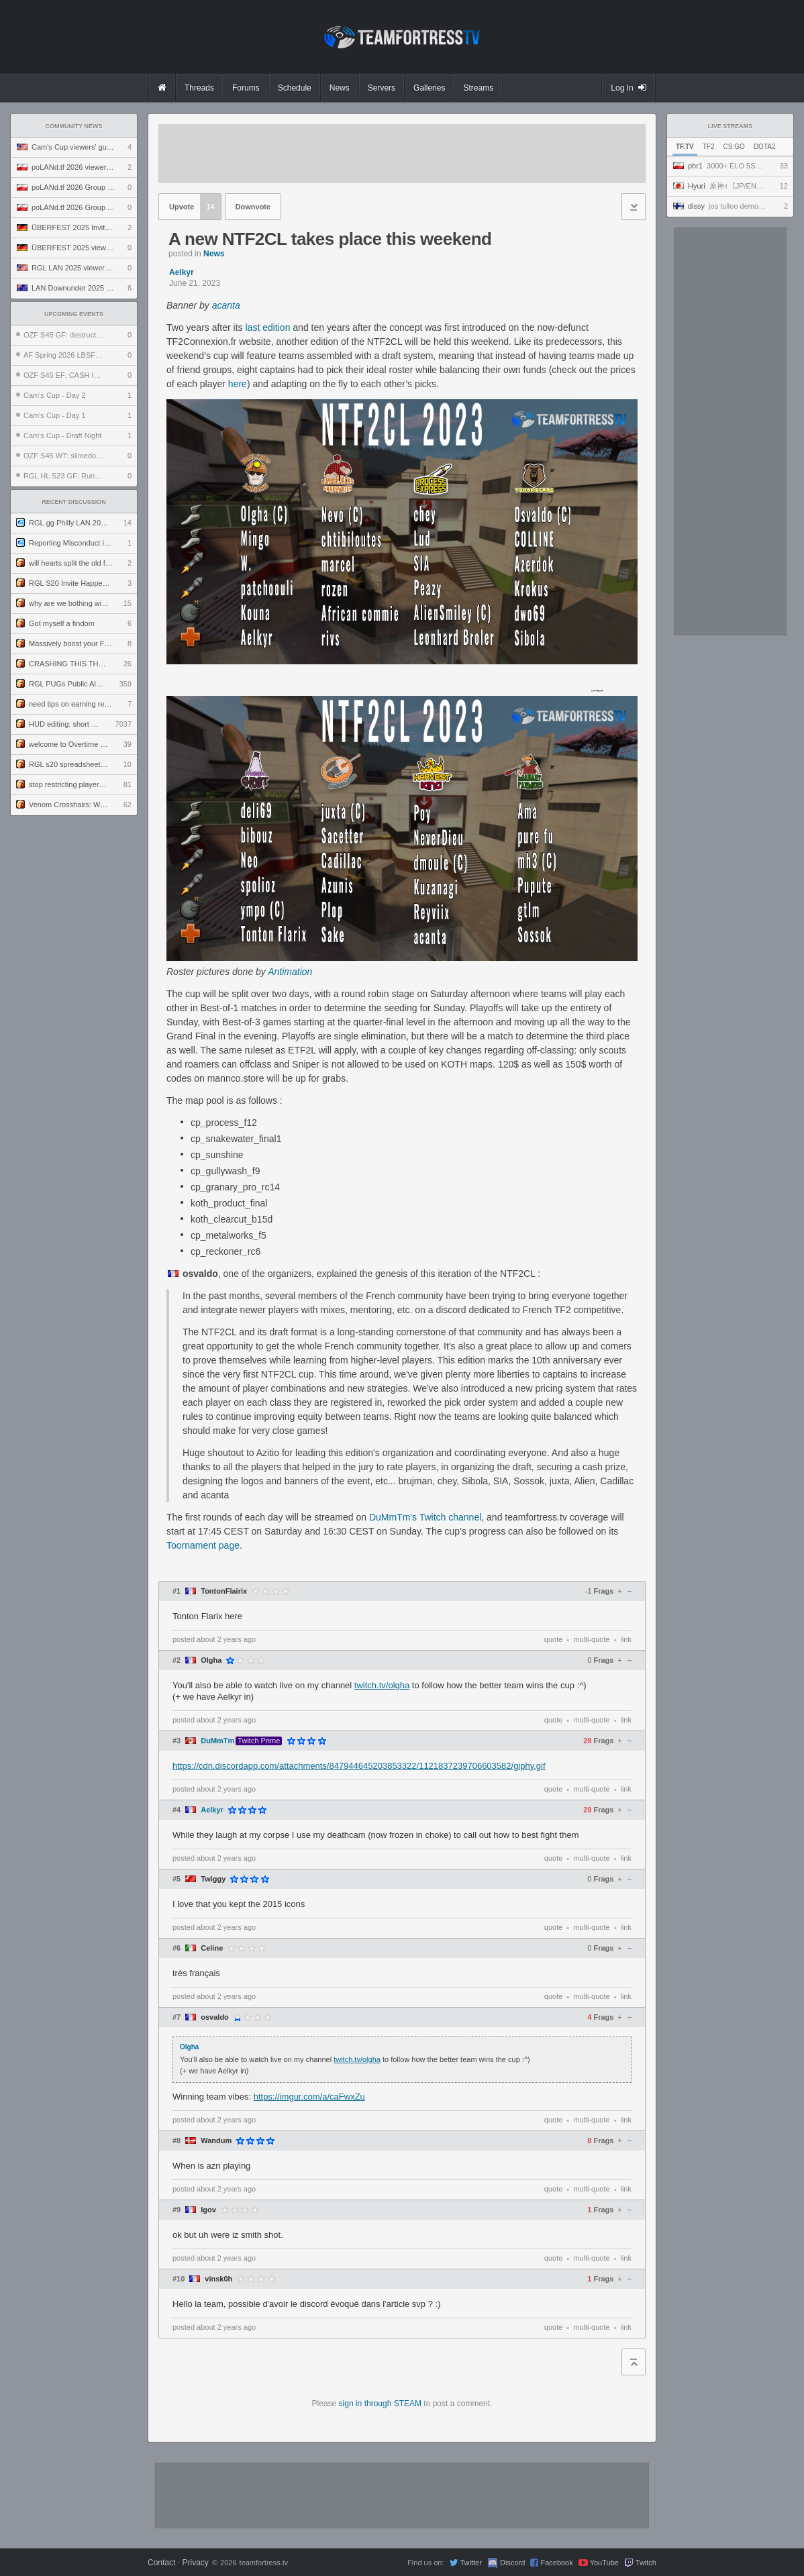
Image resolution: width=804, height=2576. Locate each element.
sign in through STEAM (380, 2403)
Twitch (646, 2563)
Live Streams (730, 126)
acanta (226, 305)
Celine (212, 1948)
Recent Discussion (74, 502)
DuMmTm (217, 1741)
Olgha (211, 1660)
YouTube (604, 2563)
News (213, 253)
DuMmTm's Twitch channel (425, 1517)
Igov (208, 2210)
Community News (74, 126)
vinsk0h (218, 2279)
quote (553, 1639)
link (626, 1639)
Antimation (290, 971)
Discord (512, 2563)
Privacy (195, 2562)
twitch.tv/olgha (381, 1685)
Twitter (470, 2563)
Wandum (216, 2141)
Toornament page (203, 1545)
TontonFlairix (224, 1591)
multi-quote (591, 1639)
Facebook (556, 2563)
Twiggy (213, 1879)
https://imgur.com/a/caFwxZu (309, 2097)
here (237, 383)
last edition (267, 327)
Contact (161, 2562)
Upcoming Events (73, 314)
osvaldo (215, 2017)
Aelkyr (181, 272)
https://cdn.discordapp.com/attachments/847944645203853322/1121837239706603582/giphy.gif (359, 1766)
